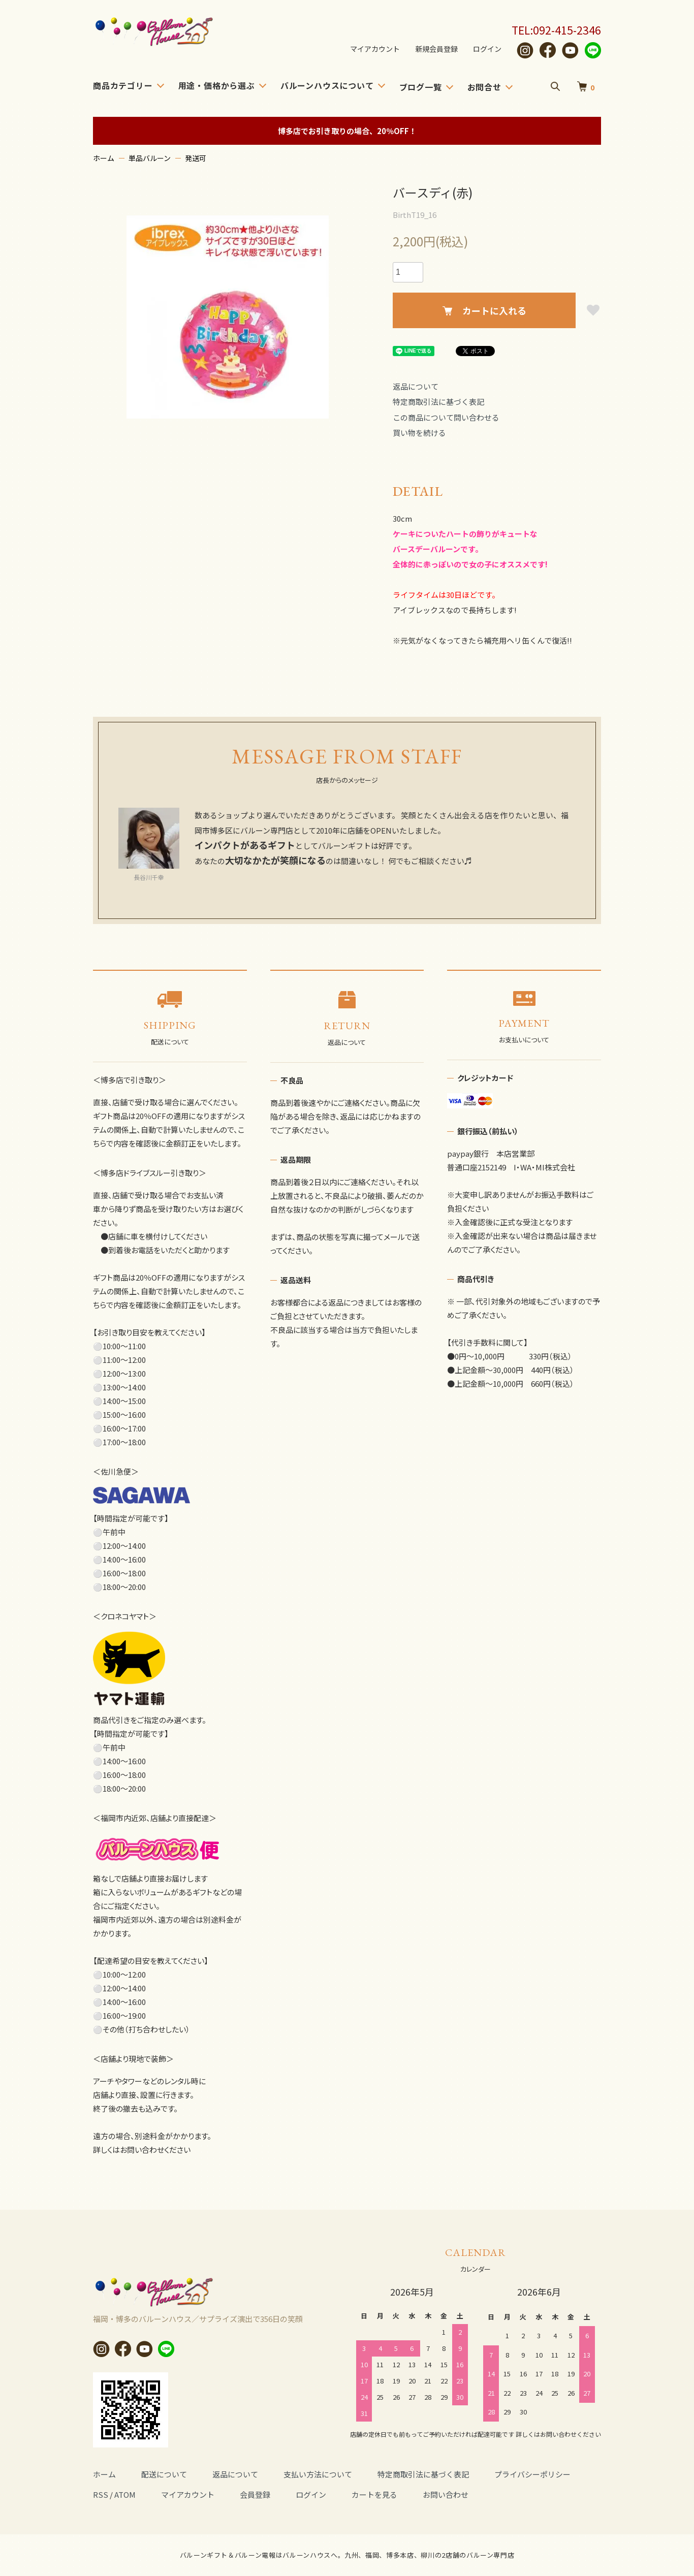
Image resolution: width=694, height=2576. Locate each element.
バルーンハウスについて (327, 85)
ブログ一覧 (420, 87)
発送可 (195, 158)
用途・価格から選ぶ (216, 85)
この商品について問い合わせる (446, 417)
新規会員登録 (433, 48)
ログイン (486, 48)
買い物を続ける (419, 432)
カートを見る (374, 2494)
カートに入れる (484, 310)
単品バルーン (150, 158)
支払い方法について (317, 2474)
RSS (100, 2494)
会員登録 (255, 2494)
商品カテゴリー (123, 85)
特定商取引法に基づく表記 (438, 401)
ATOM (125, 2494)
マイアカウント (368, 48)
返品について (415, 386)
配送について (164, 2474)
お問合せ (484, 87)
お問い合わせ (445, 2494)
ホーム (103, 158)
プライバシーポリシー (532, 2474)
